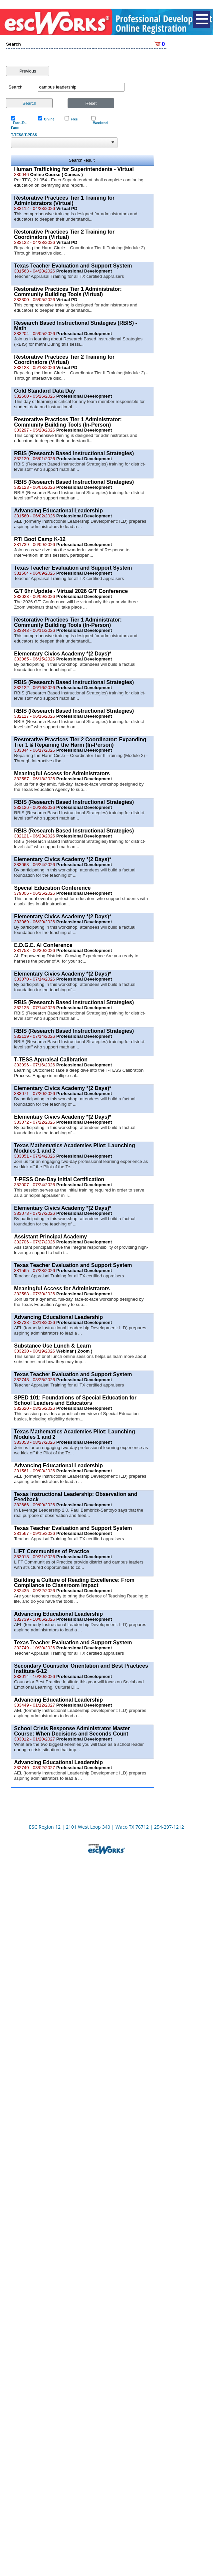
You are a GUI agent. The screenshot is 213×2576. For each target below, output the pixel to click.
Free (73, 112)
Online (48, 112)
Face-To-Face (18, 118)
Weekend (99, 116)
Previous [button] (27, 64)
